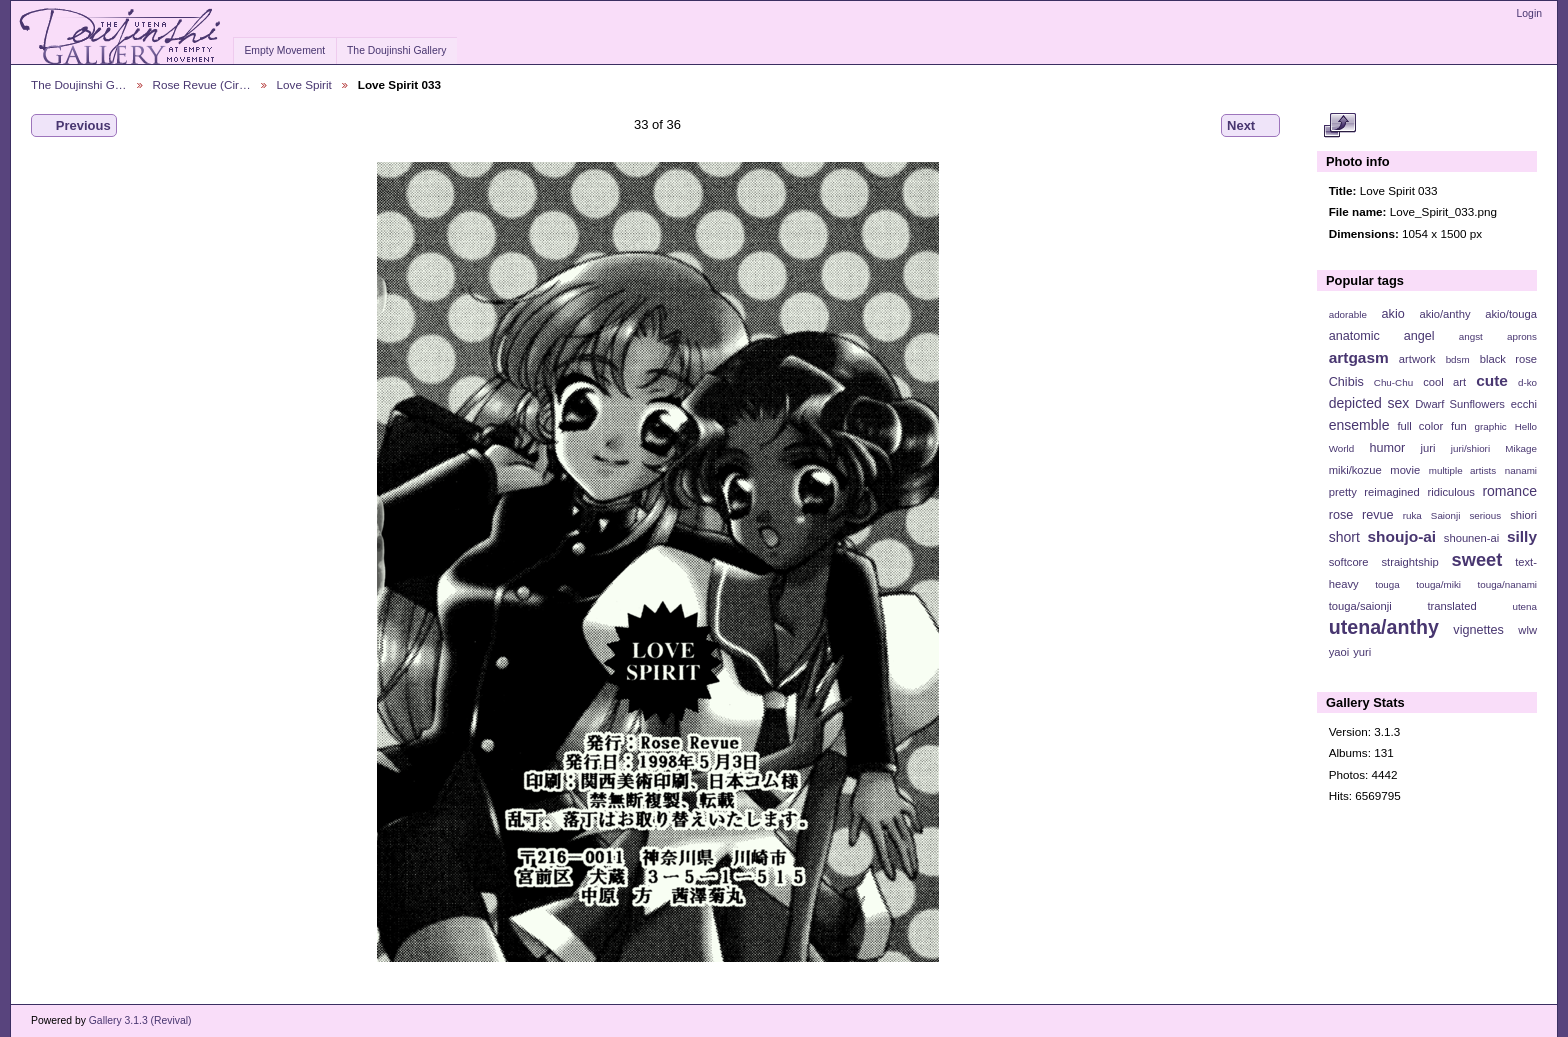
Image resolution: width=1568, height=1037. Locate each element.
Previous (74, 126)
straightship (1409, 562)
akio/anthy (1444, 314)
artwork (1417, 359)
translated (1451, 606)
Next (1250, 126)
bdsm (1458, 359)
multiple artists (1462, 470)
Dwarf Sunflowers (1460, 404)
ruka (1412, 515)
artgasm (1359, 357)
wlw (1527, 630)
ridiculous (1450, 492)
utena (1524, 606)
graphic (1491, 426)
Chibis (1346, 382)
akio (1393, 314)
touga (1387, 584)
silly (1522, 536)
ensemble (1359, 425)
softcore (1349, 562)
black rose (1508, 359)
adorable (1348, 314)
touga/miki (1438, 584)
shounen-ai (1472, 538)
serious (1485, 515)
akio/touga (1511, 314)
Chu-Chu (1393, 382)
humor (1387, 448)
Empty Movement (284, 50)
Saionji (1445, 515)
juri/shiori (1470, 448)
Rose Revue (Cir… (202, 84)
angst (1471, 336)
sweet (1477, 559)
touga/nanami (1507, 584)
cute (1492, 380)
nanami (1521, 470)
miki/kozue (1355, 470)
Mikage (1521, 448)
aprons (1522, 336)
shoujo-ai (1402, 536)
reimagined (1392, 492)
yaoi (1339, 652)
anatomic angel (1382, 336)
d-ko (1527, 382)
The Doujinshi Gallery (396, 50)
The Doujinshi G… (79, 84)
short (1344, 537)
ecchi (1524, 404)
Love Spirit (304, 84)
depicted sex (1369, 403)
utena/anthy (1384, 627)
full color (1420, 426)
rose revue (1361, 515)
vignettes (1478, 630)
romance (1509, 491)
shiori (1523, 515)
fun (1459, 426)
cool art (1444, 382)
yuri (1362, 652)
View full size (1339, 126)
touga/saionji (1360, 606)
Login (1529, 13)
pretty (1343, 492)
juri (1428, 448)
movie (1405, 470)
